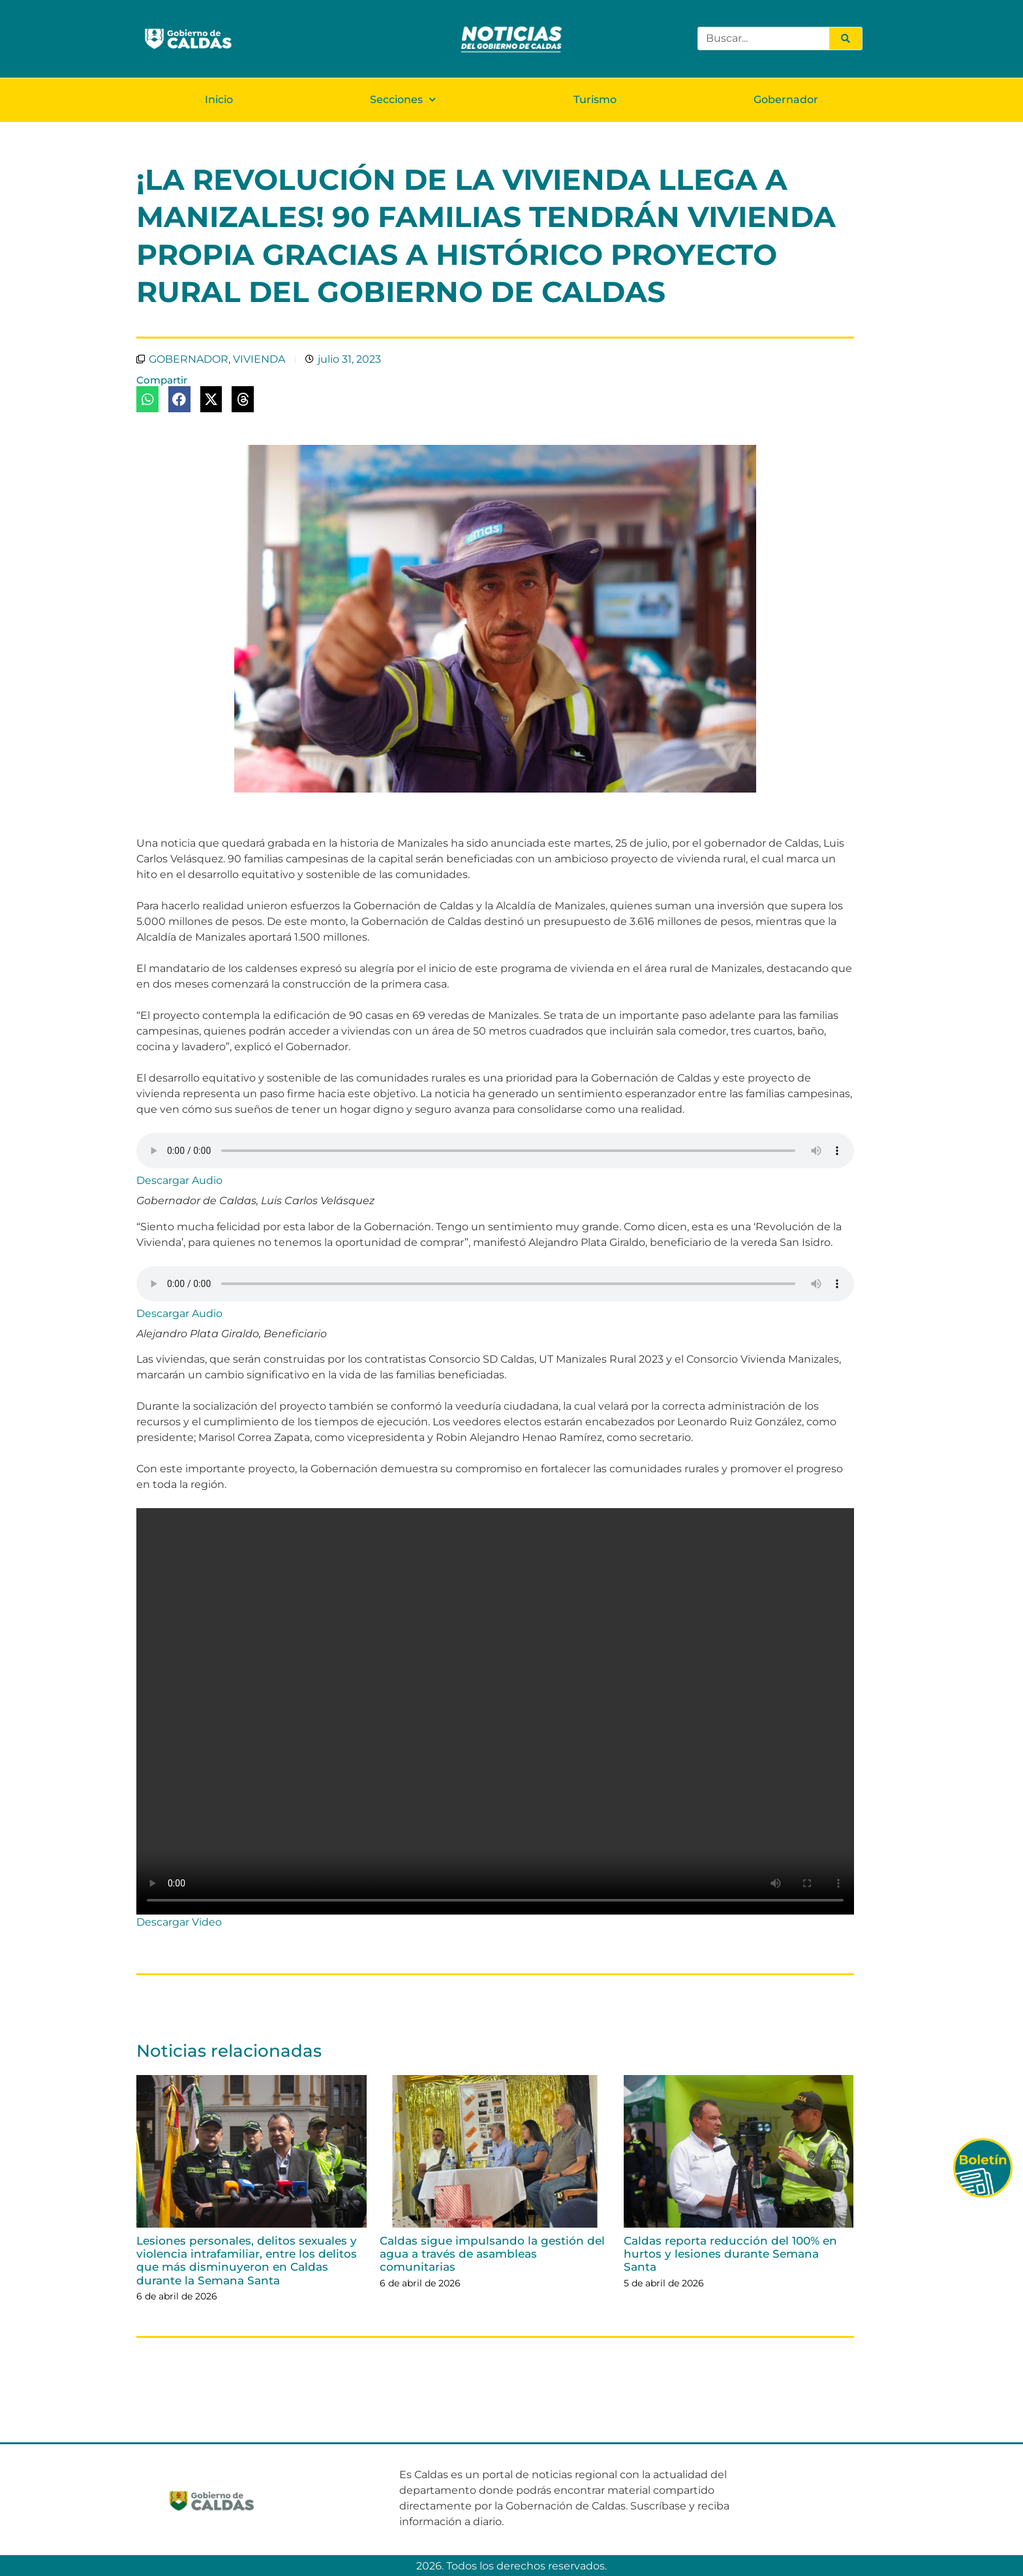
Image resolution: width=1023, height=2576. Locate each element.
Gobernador (786, 99)
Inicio (219, 99)
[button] (147, 399)
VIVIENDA (259, 358)
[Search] (845, 38)
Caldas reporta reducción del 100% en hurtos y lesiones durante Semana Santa (730, 2253)
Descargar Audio (179, 1180)
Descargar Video (179, 1921)
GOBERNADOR (188, 358)
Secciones (403, 99)
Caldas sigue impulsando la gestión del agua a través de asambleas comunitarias (492, 2253)
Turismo (595, 99)
